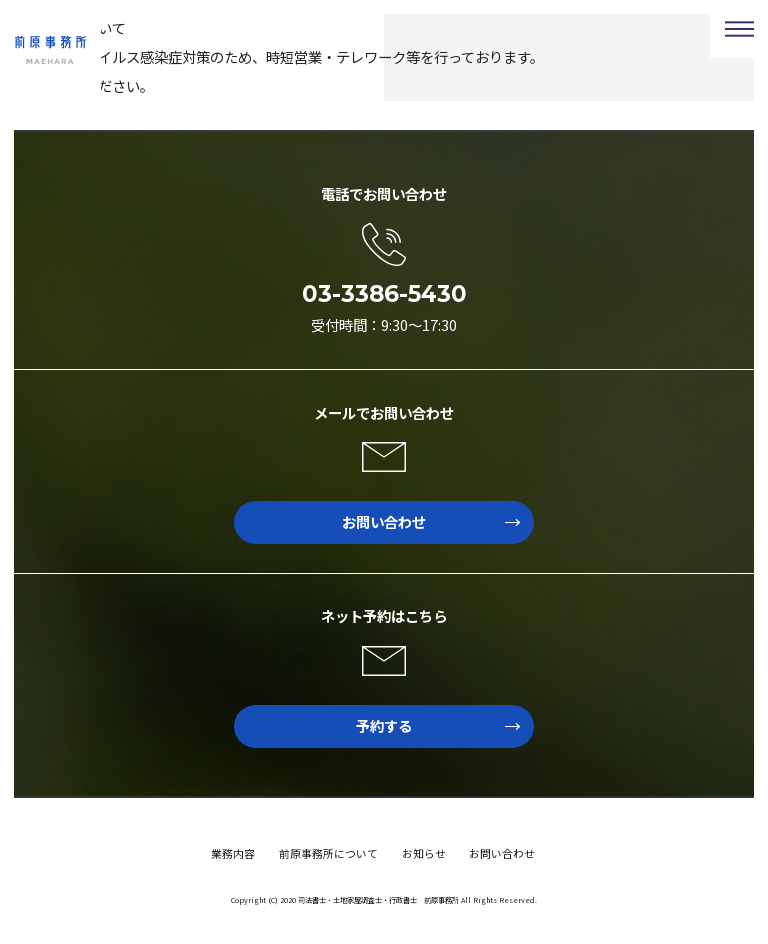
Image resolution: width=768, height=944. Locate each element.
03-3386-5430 (384, 294)
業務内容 (233, 853)
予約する (438, 725)
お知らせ (424, 853)
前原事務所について (328, 853)
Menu (739, 29)
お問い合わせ (431, 521)
